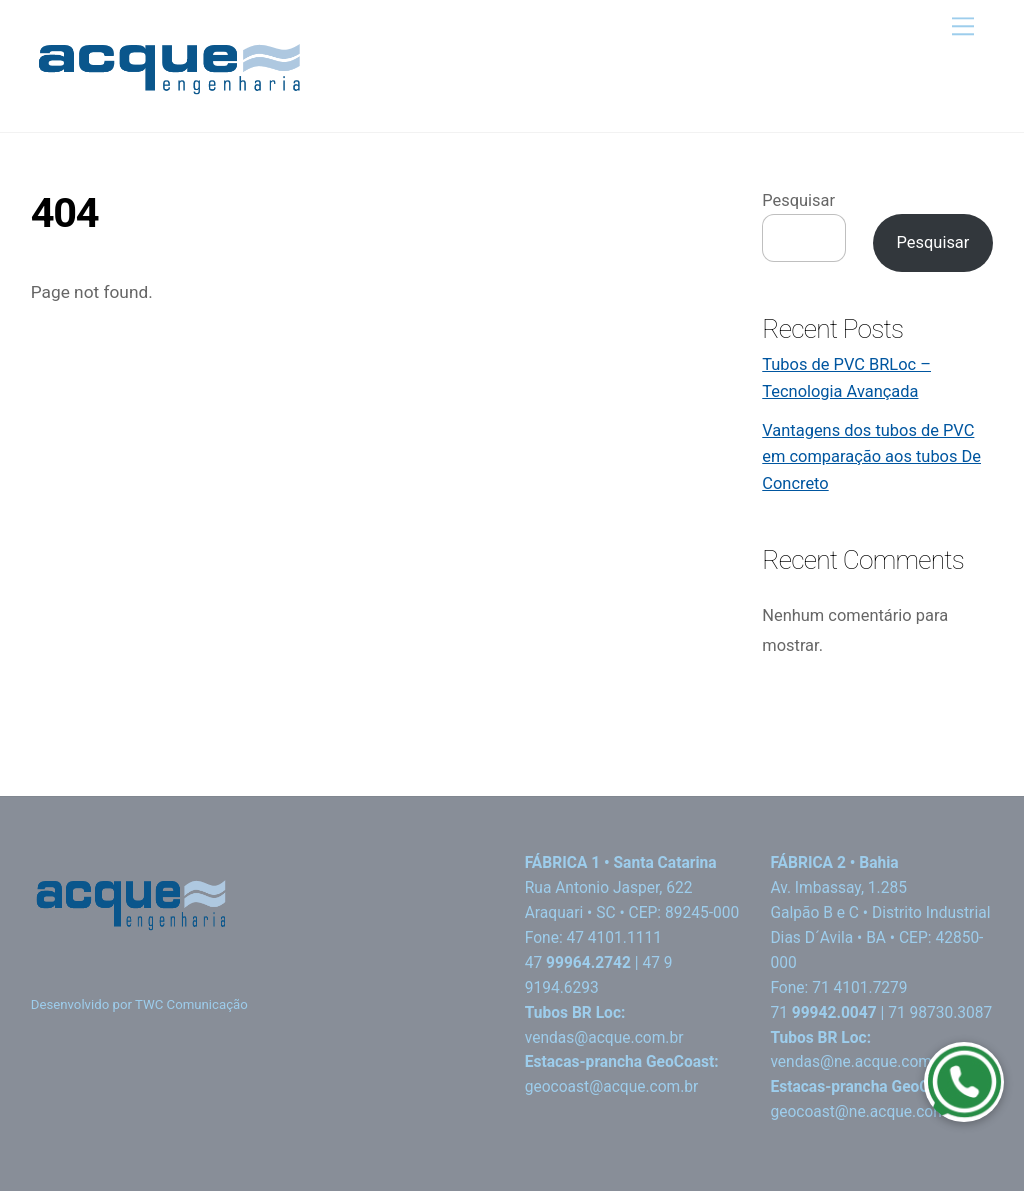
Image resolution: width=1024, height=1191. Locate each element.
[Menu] (963, 26)
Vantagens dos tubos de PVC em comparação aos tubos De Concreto (871, 457)
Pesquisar (798, 200)
